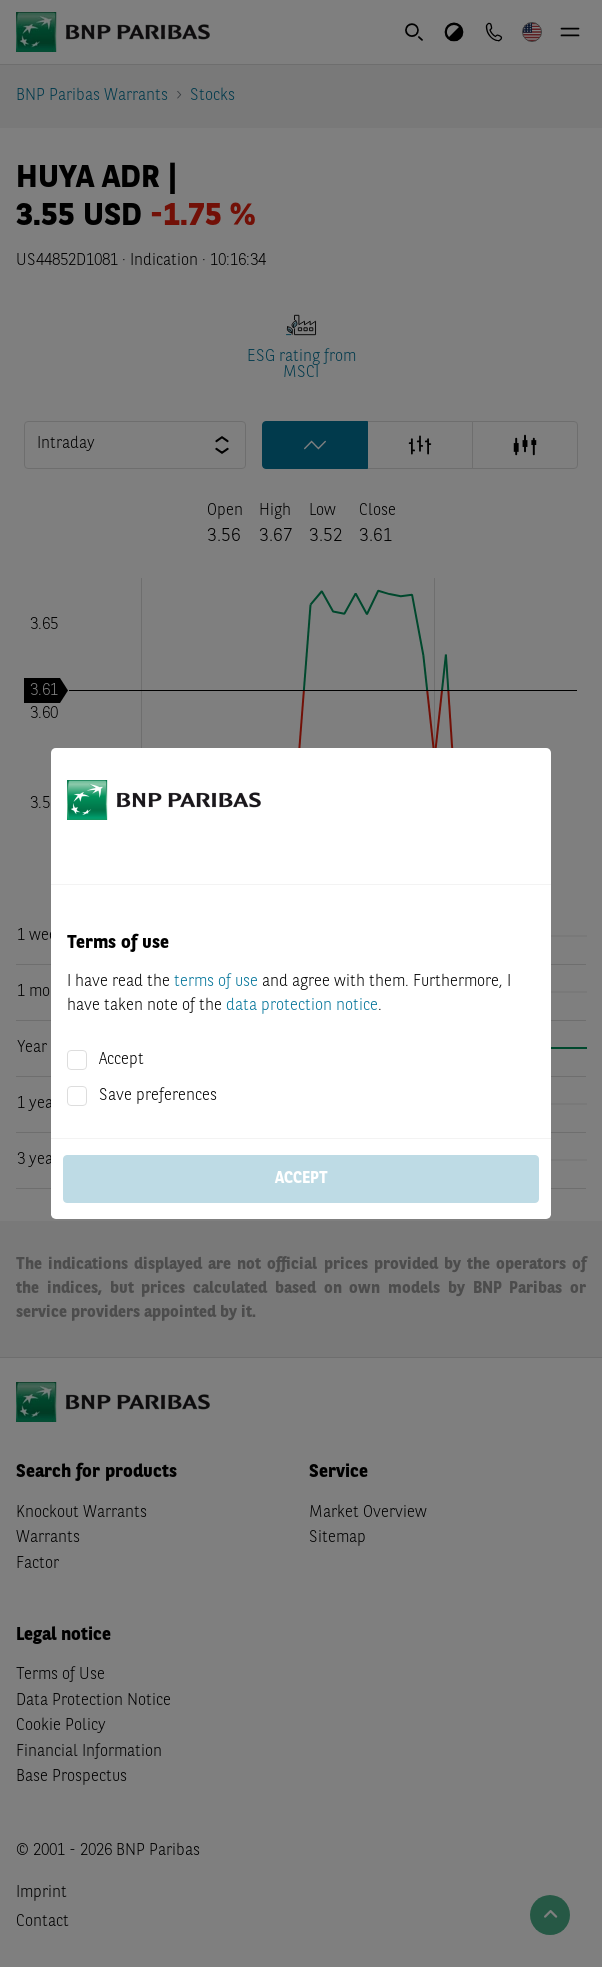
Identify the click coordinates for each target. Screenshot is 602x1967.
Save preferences (158, 1096)
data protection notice (302, 1006)
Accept (121, 1060)
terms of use (216, 982)
